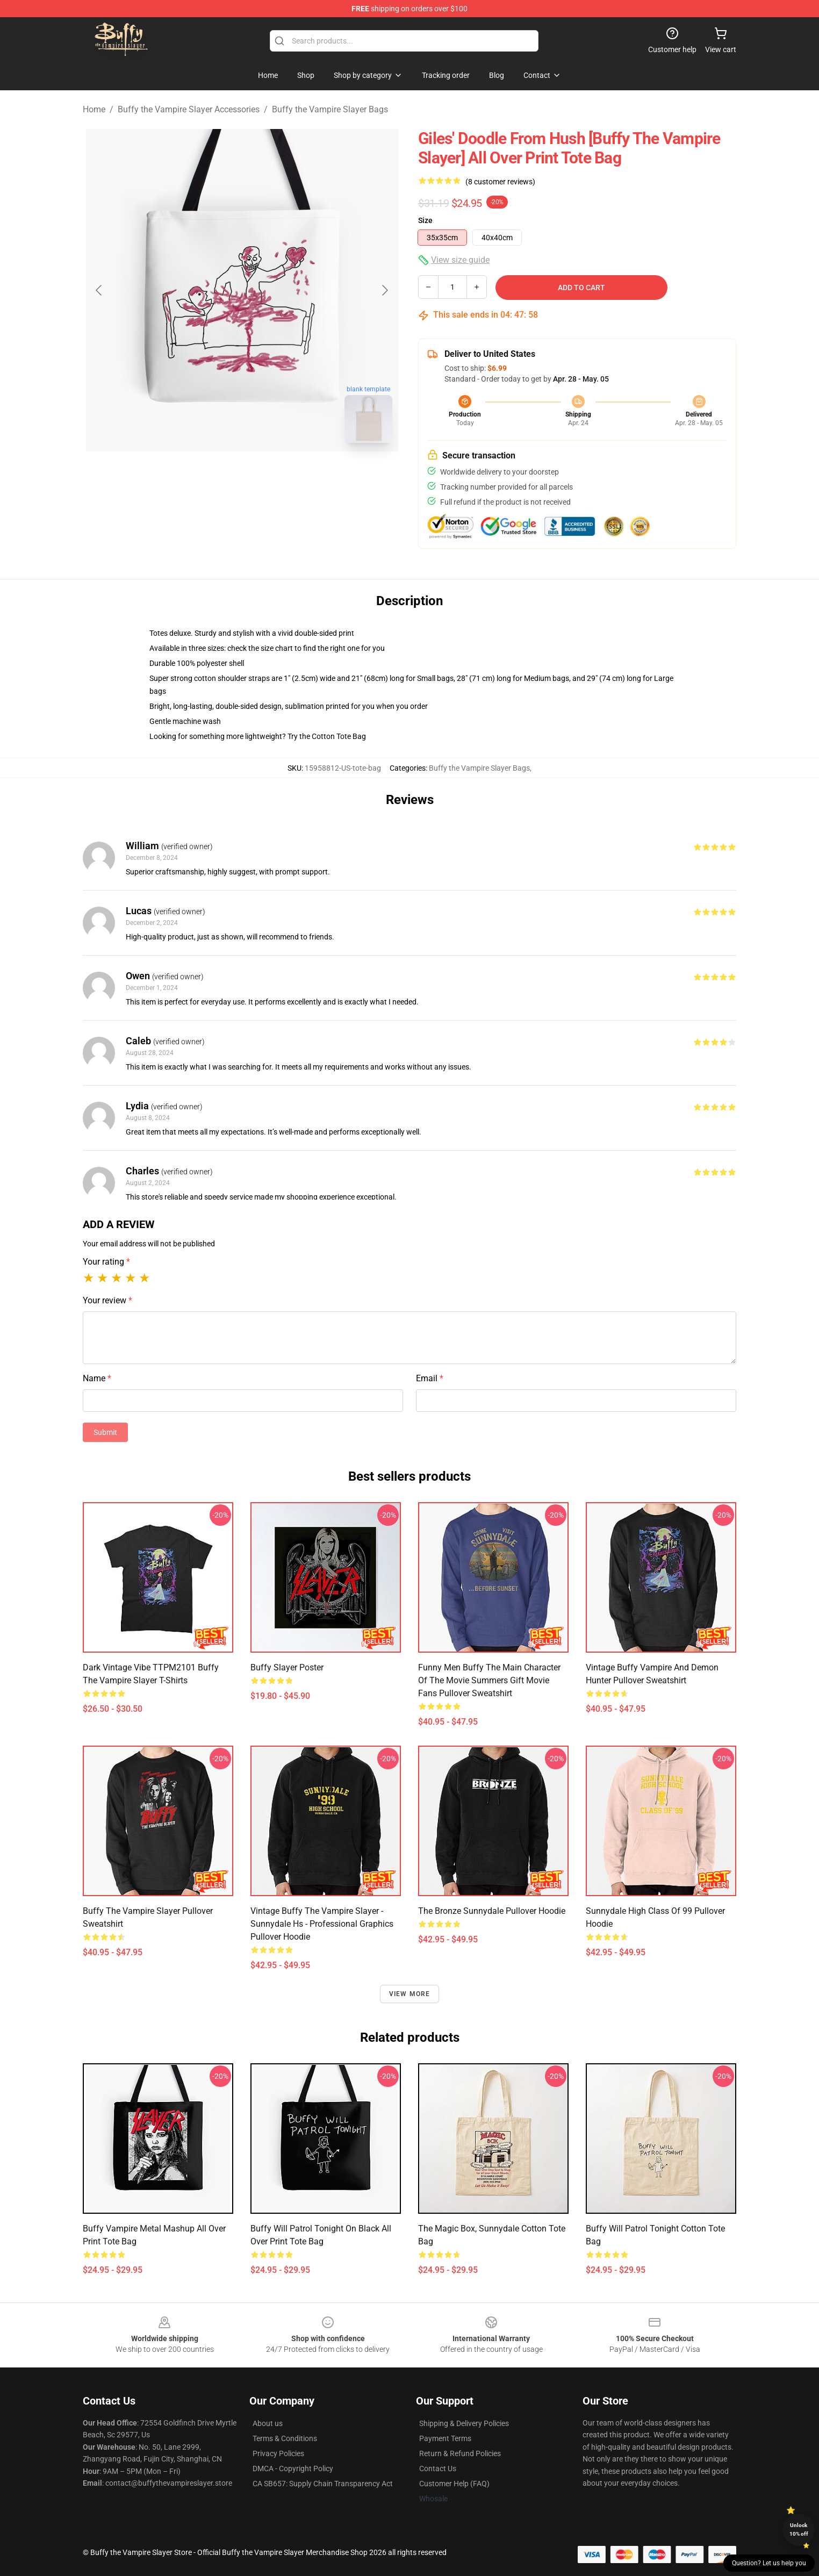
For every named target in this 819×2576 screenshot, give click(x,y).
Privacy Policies (278, 2453)
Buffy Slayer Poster (287, 1667)
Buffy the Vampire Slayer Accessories (189, 109)
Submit (105, 1432)
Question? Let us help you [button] (769, 2563)
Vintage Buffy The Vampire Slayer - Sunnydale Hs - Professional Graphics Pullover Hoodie (321, 1924)
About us (268, 2423)
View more (409, 1994)
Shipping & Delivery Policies (464, 2423)
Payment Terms (445, 2438)
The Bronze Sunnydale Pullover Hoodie (491, 1911)
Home (94, 109)
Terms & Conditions (285, 2438)
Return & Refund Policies (460, 2453)
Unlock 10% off (798, 2529)
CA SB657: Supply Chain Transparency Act (323, 2483)
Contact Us (437, 2468)
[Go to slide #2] (270, 475)
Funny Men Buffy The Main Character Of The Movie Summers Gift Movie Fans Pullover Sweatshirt (489, 1680)
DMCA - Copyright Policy (293, 2468)
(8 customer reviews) (500, 181)
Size (425, 220)
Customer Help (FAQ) (454, 2483)
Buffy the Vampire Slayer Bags (330, 109)
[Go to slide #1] (214, 475)
